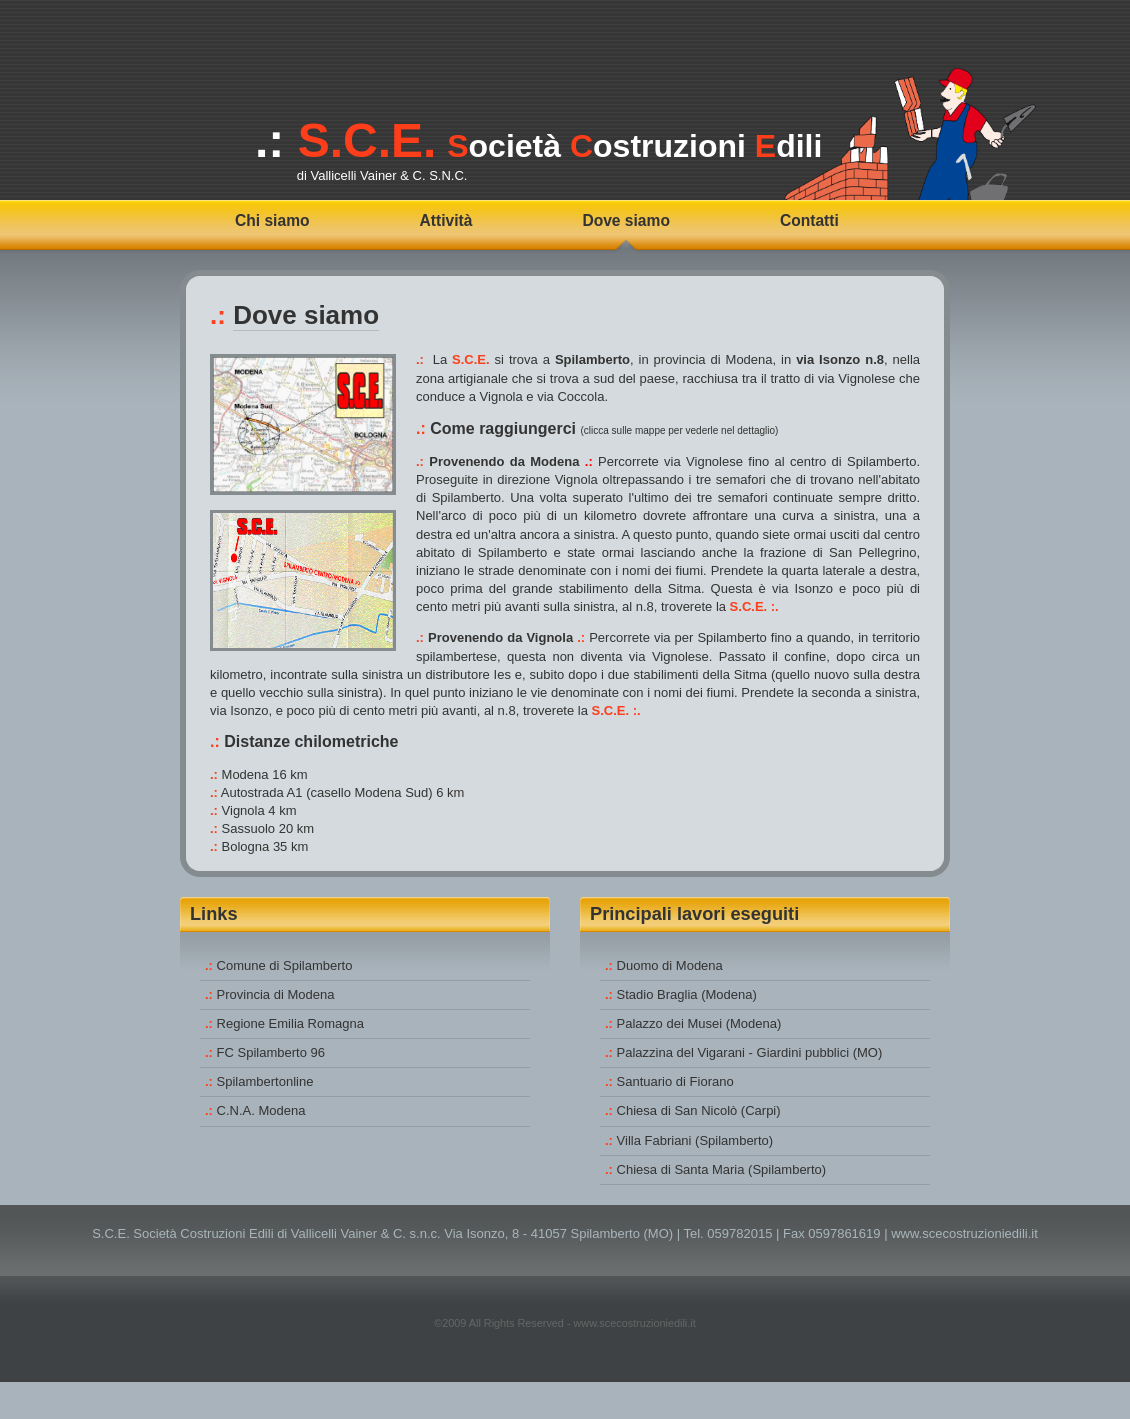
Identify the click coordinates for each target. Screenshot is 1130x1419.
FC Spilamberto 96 (271, 1052)
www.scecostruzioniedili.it (964, 1233)
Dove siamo (626, 220)
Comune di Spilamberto (285, 965)
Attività (446, 220)
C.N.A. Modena (261, 1110)
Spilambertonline (265, 1081)
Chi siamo (272, 220)
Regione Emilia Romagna (290, 1023)
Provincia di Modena (276, 994)
